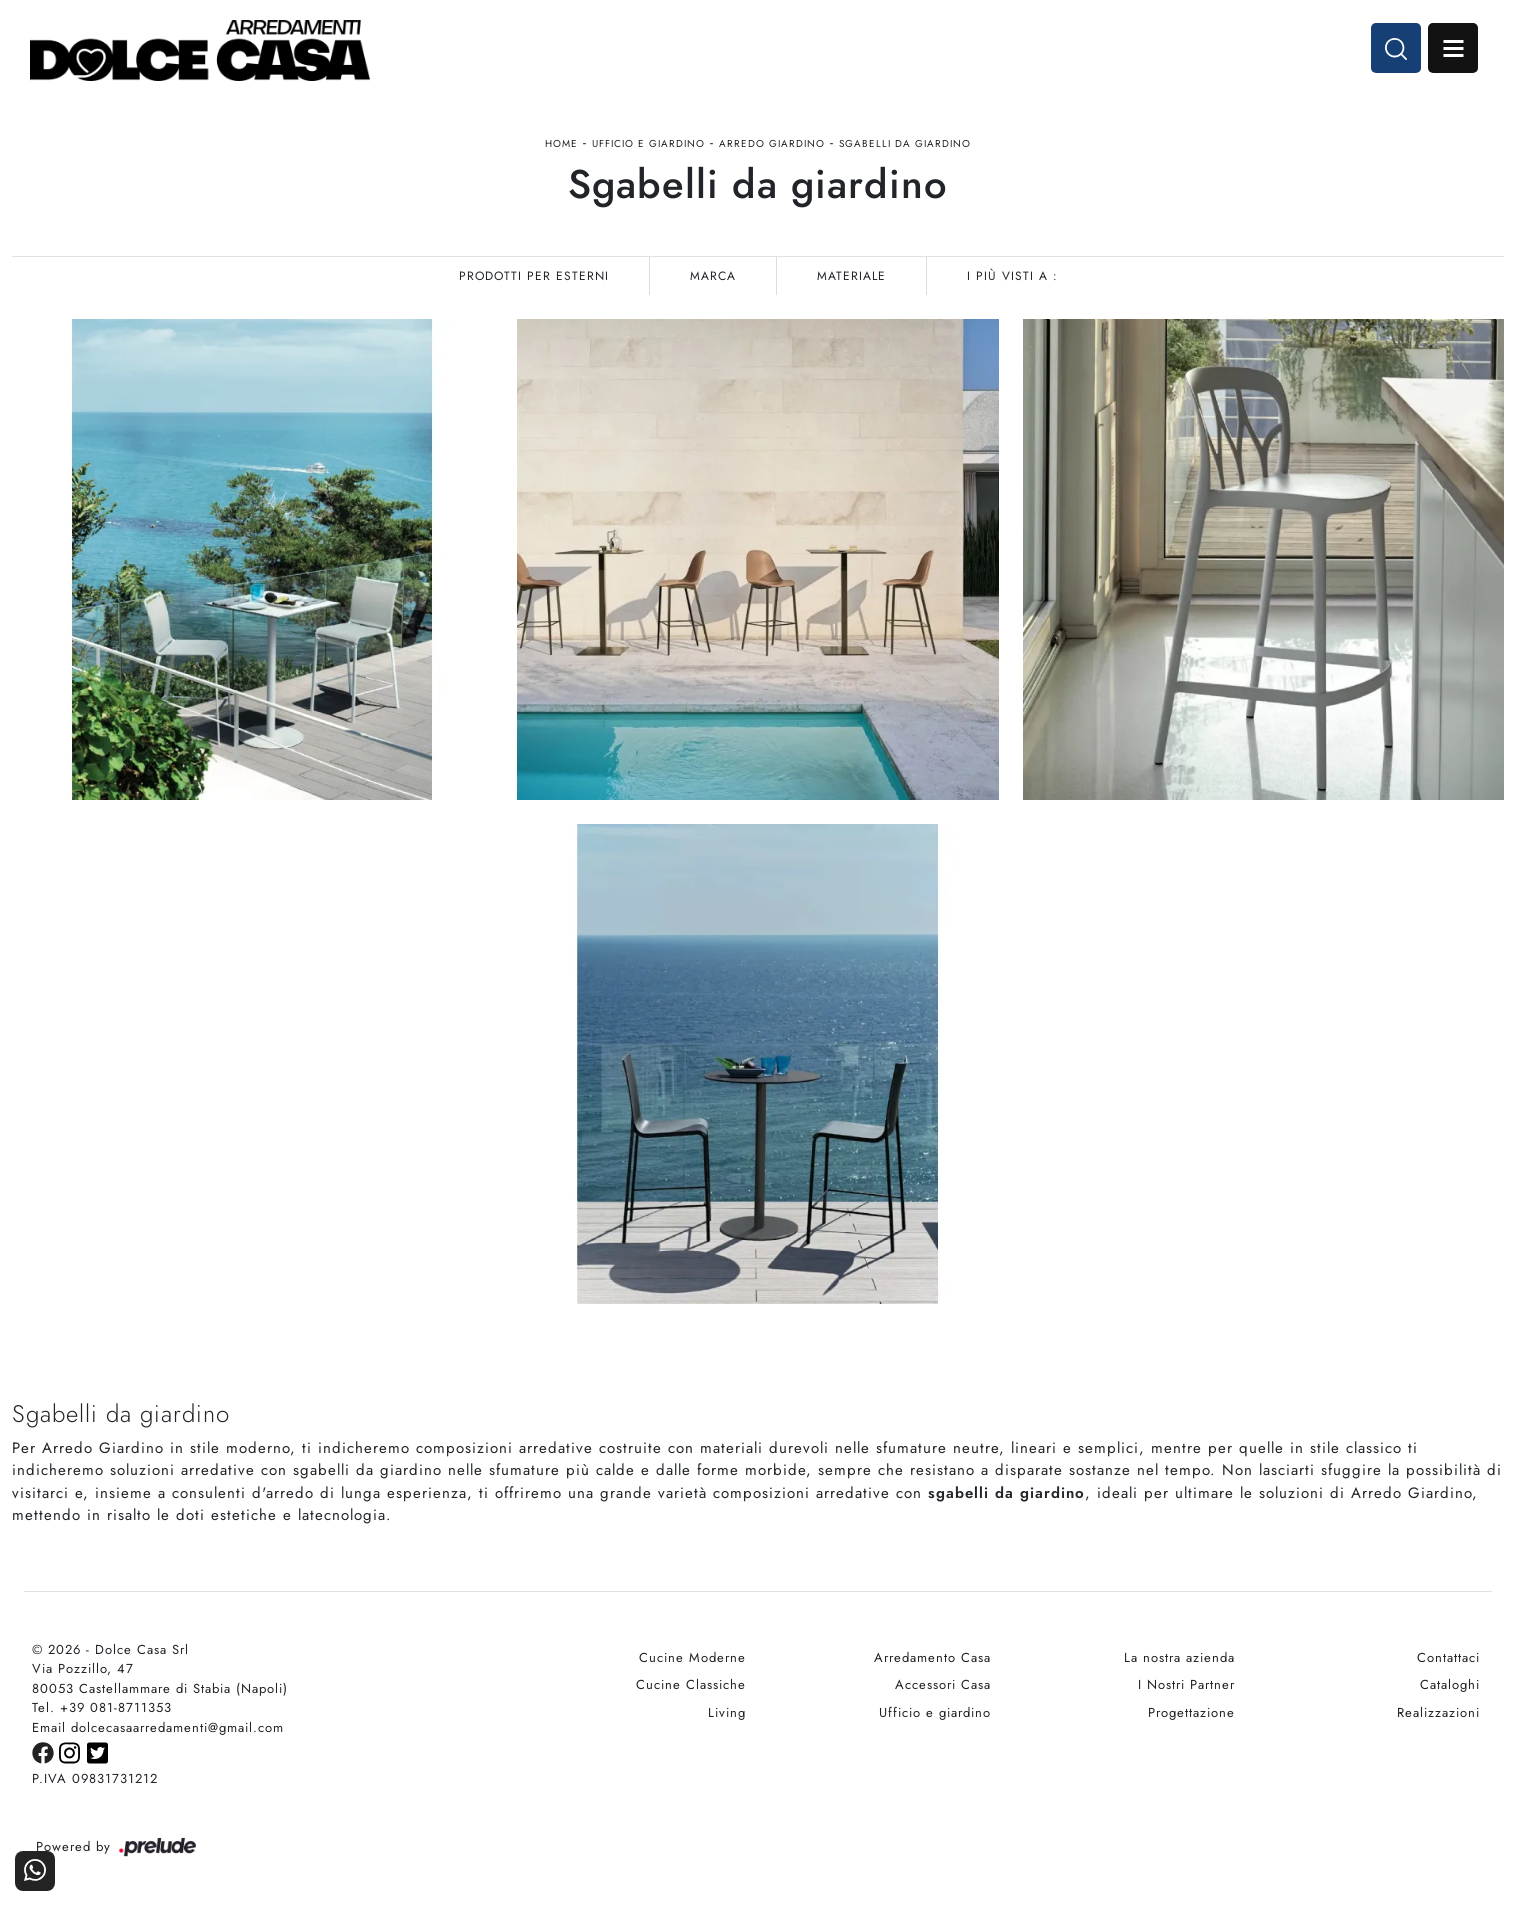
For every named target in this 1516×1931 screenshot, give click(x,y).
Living (727, 1712)
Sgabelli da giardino (905, 143)
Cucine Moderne (692, 1657)
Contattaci (1448, 1657)
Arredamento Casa (932, 1657)
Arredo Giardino (772, 143)
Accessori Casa (943, 1684)
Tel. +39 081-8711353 (102, 1707)
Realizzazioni (1438, 1712)
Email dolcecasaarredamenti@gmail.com (158, 1727)
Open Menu (1453, 48)
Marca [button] (713, 276)
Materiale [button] (851, 276)
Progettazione (1191, 1712)
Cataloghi (1450, 1684)
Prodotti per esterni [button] (534, 276)
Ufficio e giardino (648, 143)
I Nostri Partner (1186, 1684)
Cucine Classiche (691, 1684)
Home (561, 143)
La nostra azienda (1179, 1657)
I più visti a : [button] (1012, 276)
